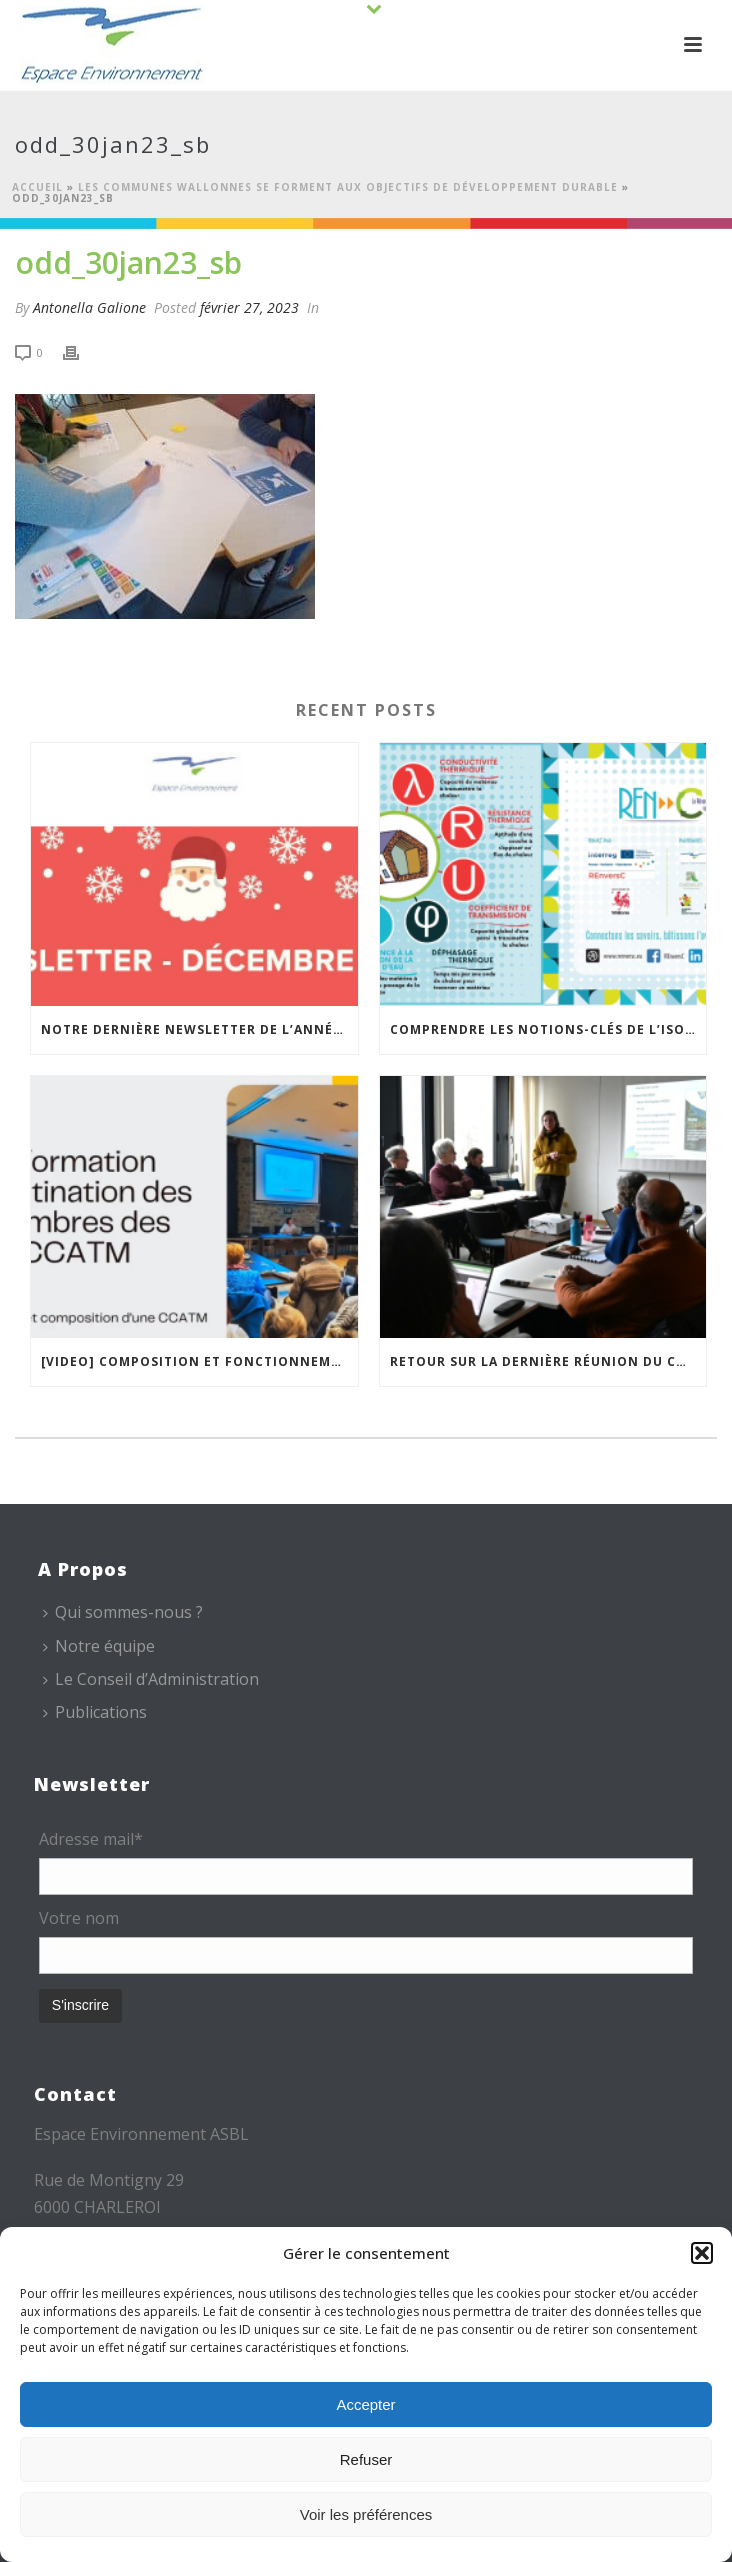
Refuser (366, 2459)
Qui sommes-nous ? (123, 1612)
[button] (702, 2253)
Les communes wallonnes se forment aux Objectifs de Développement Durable (348, 187)
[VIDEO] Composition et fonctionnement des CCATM (199, 1361)
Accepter (365, 2404)
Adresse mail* (91, 1839)
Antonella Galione (89, 307)
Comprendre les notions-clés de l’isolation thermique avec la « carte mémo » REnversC (548, 1029)
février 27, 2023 (249, 307)
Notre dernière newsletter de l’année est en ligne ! (199, 1029)
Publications (95, 1712)
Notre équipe (99, 1646)
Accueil (37, 187)
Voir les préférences (366, 2514)
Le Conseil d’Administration (151, 1679)
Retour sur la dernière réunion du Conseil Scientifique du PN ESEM (548, 1361)
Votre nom (79, 1918)
